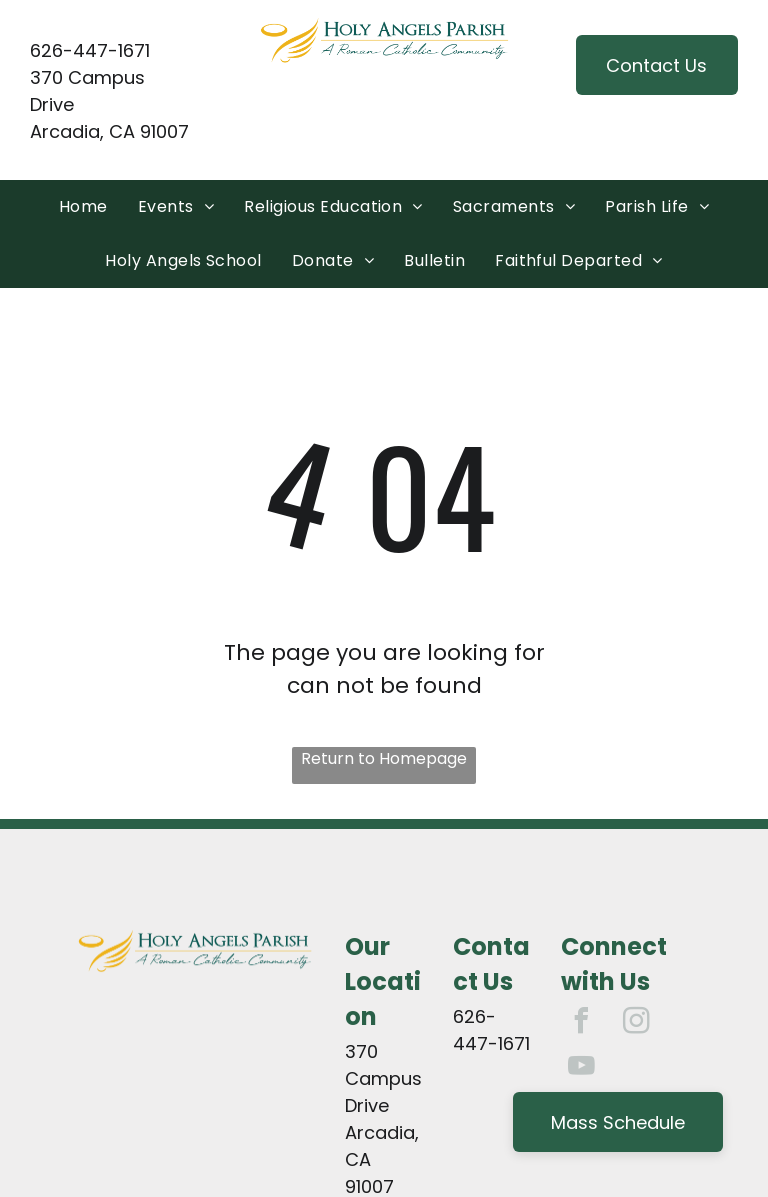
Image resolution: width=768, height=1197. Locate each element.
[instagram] (636, 1023)
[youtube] (581, 1068)
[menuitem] (83, 207)
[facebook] (581, 1023)
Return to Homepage (384, 758)
